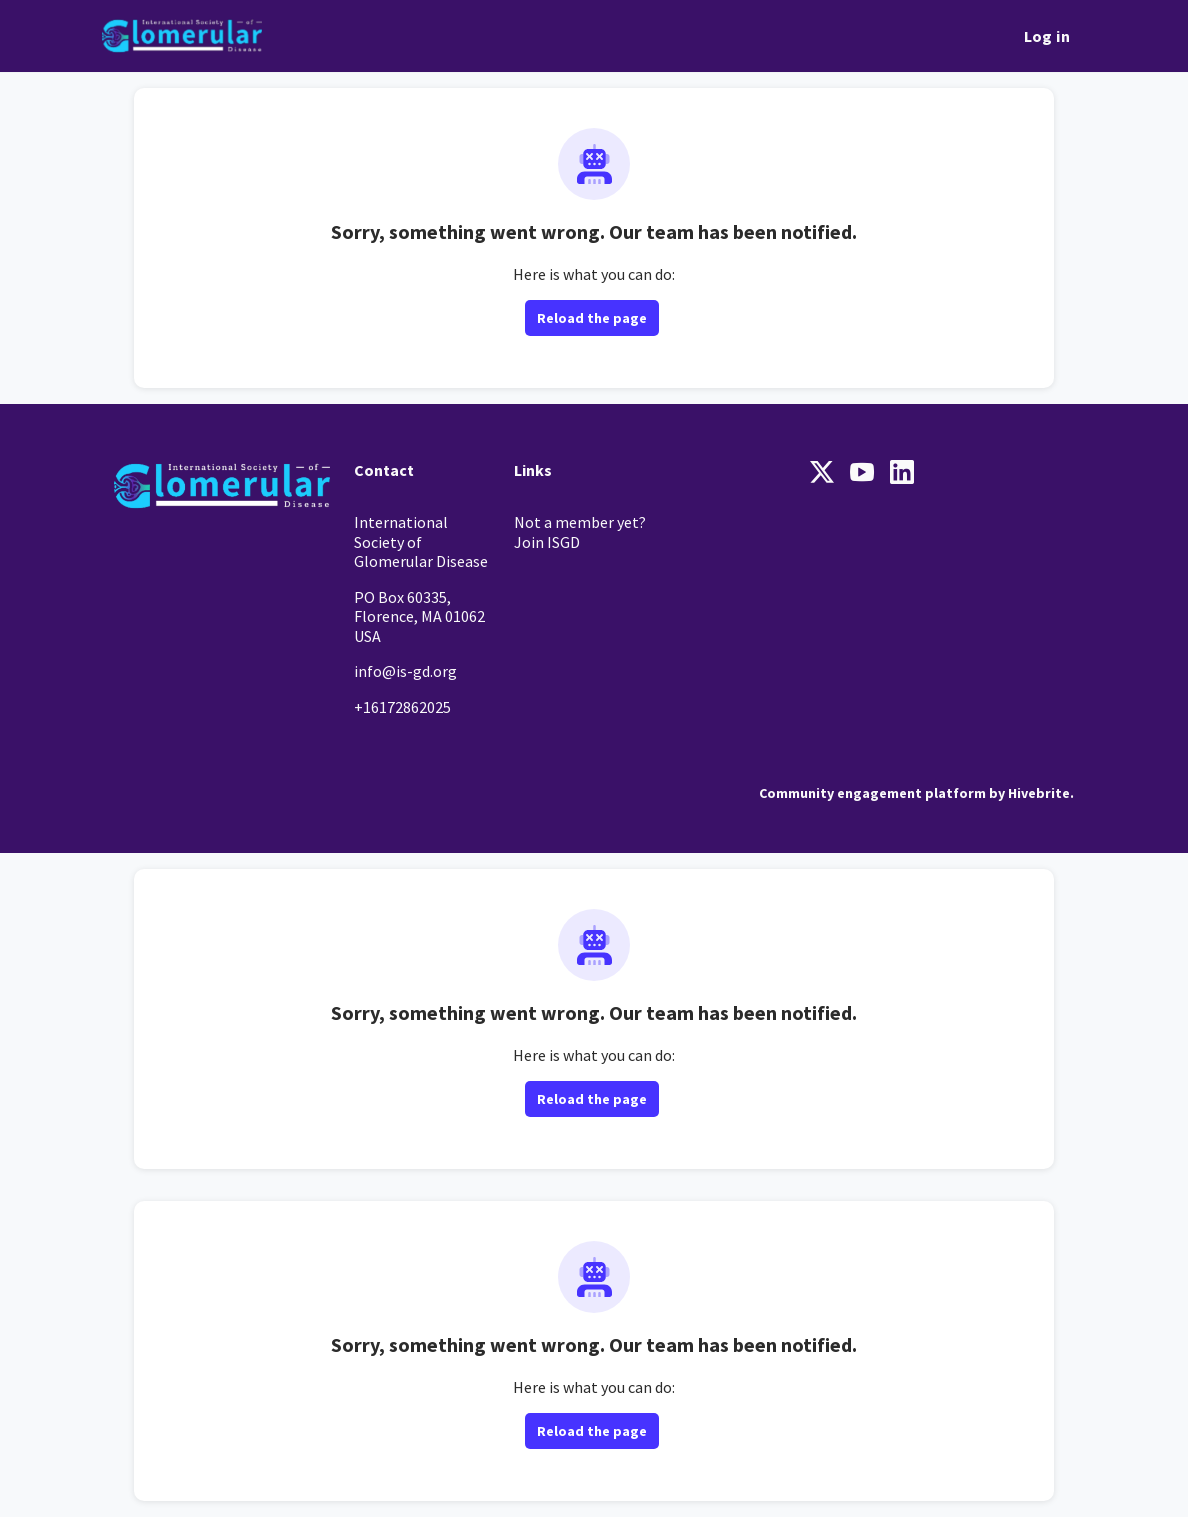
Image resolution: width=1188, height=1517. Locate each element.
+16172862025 (402, 707)
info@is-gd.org (405, 671)
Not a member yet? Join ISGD (580, 532)
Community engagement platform (872, 793)
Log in (1047, 36)
